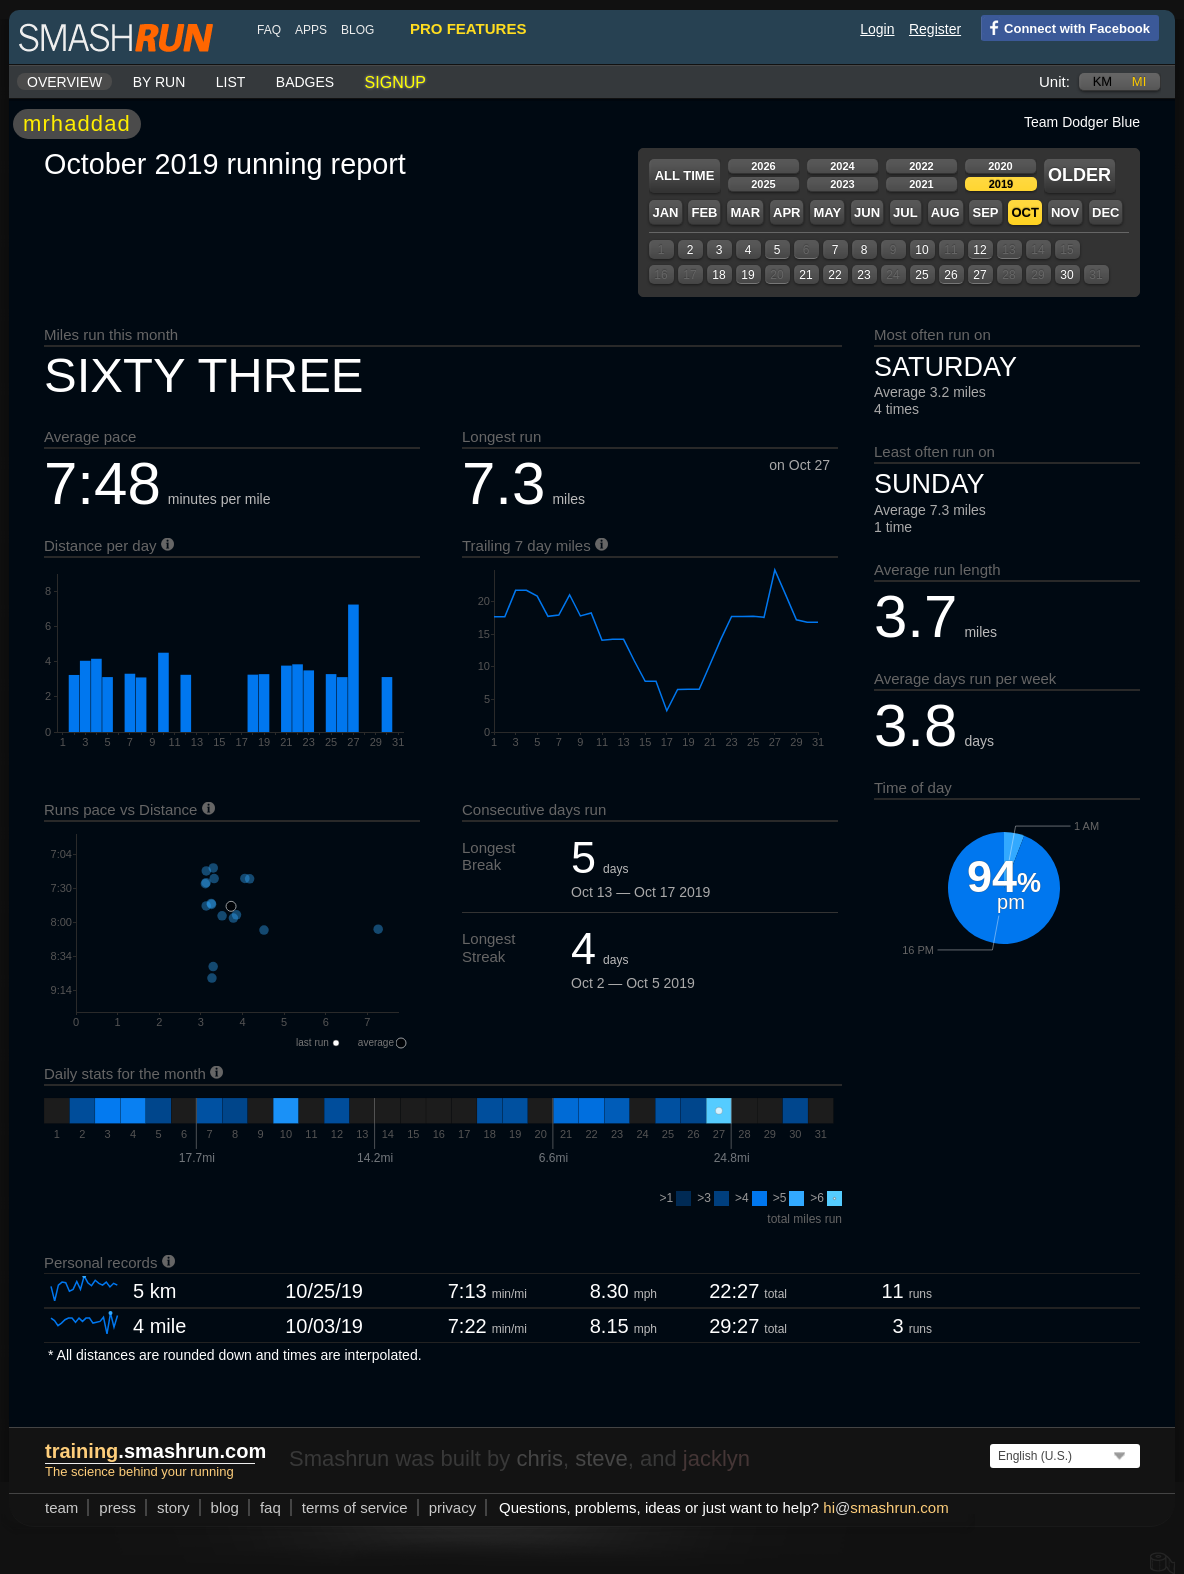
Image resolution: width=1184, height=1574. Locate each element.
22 (834, 275)
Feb (704, 212)
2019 (1001, 184)
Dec (1105, 212)
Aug (945, 212)
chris (539, 1458)
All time (685, 175)
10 (921, 250)
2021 (921, 184)
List (231, 82)
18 (718, 275)
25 (921, 275)
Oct (1024, 212)
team (61, 1507)
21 (805, 275)
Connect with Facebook (1065, 27)
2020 (1000, 166)
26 (950, 275)
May (827, 212)
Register (935, 29)
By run (159, 82)
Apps (311, 30)
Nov (1065, 212)
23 (863, 275)
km (1103, 81)
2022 (921, 166)
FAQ (269, 30)
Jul (905, 212)
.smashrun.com (155, 1451)
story (173, 1507)
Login (877, 29)
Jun (867, 212)
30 (1066, 275)
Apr (786, 212)
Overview (64, 82)
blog (357, 30)
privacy (453, 1507)
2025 (763, 184)
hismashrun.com (885, 1507)
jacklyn (716, 1458)
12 (979, 250)
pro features (468, 28)
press (117, 1507)
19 (747, 275)
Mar (745, 212)
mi (1139, 81)
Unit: (1054, 81)
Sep (985, 212)
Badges (305, 82)
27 (979, 275)
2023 (842, 184)
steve (601, 1458)
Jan (665, 212)
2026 (763, 166)
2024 (842, 166)
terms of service (355, 1507)
